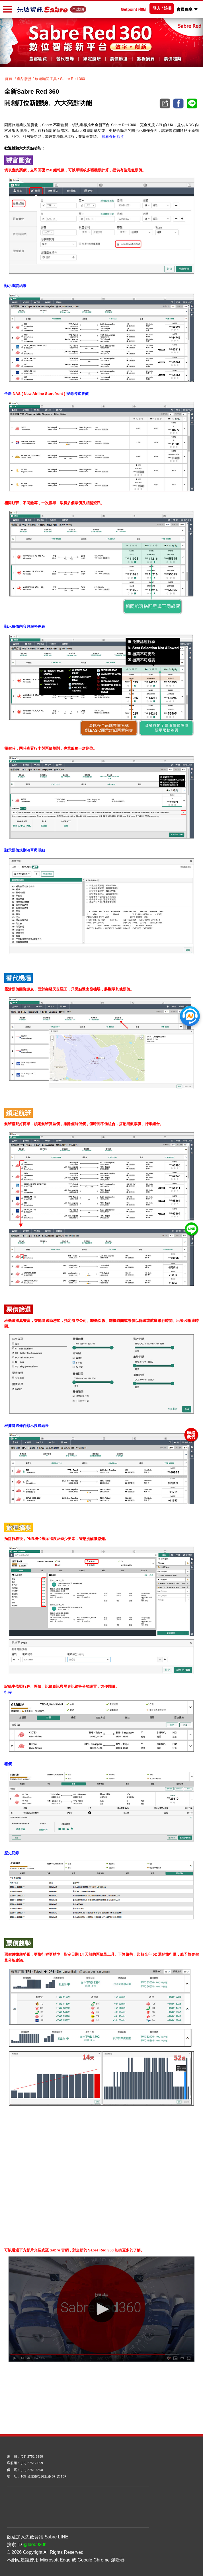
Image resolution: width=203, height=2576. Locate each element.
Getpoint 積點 (133, 9)
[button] (196, 9)
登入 (157, 8)
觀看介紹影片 (113, 136)
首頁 (8, 79)
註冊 (168, 8)
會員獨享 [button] (185, 9)
